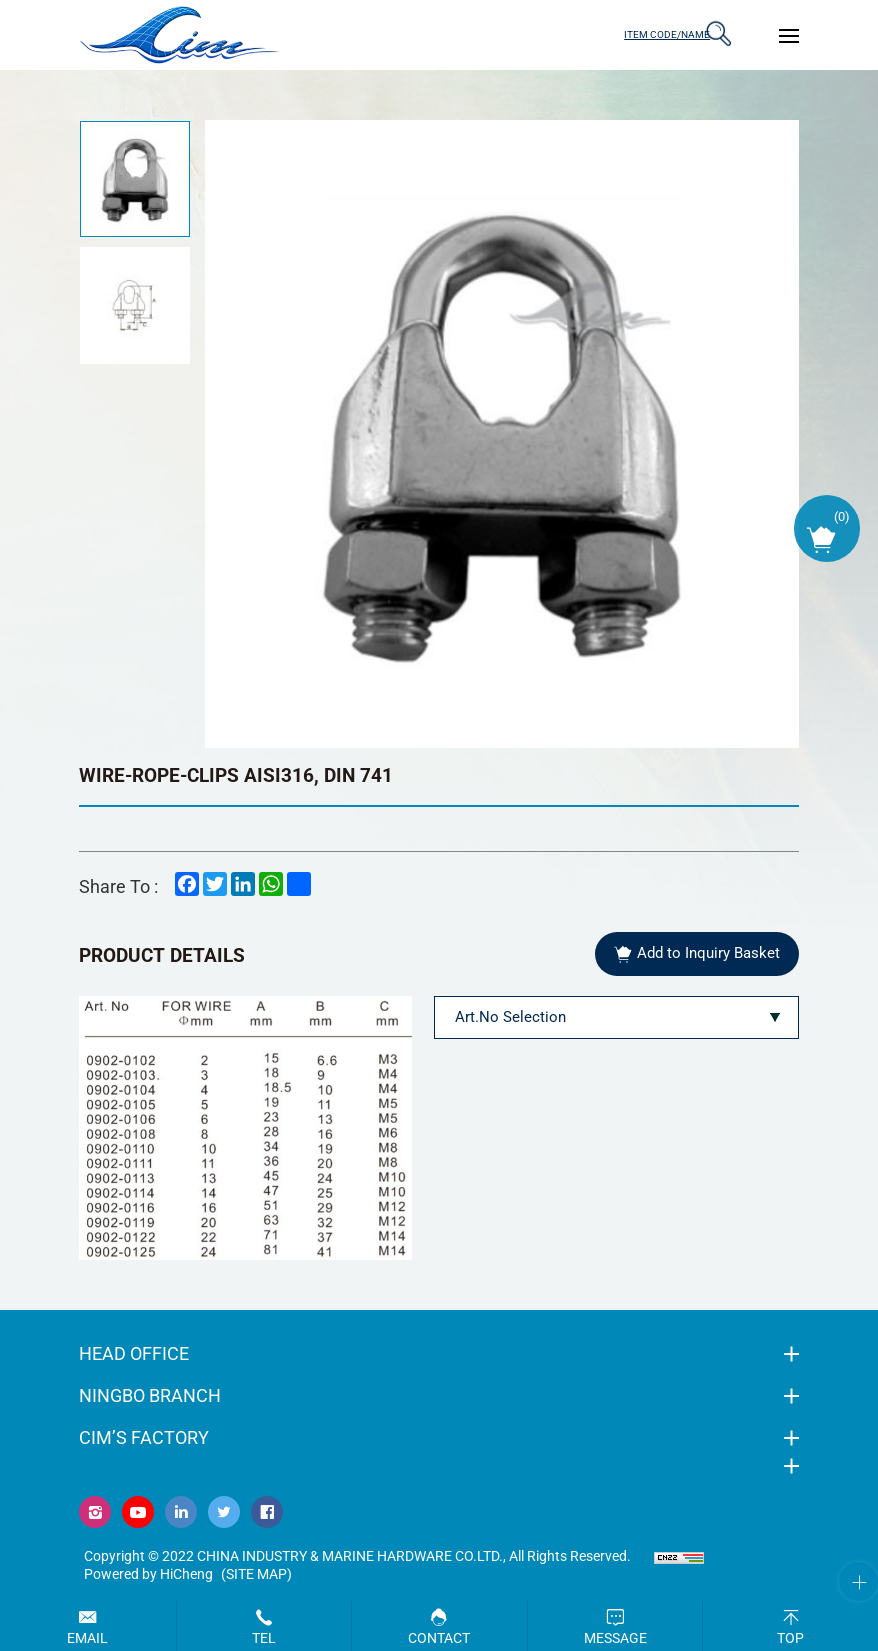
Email (87, 1638)
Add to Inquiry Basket (707, 955)
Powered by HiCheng (148, 1577)
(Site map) (256, 1577)
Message (615, 1638)
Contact (439, 1638)
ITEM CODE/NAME (649, 34)
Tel (264, 1638)
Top (790, 1638)
